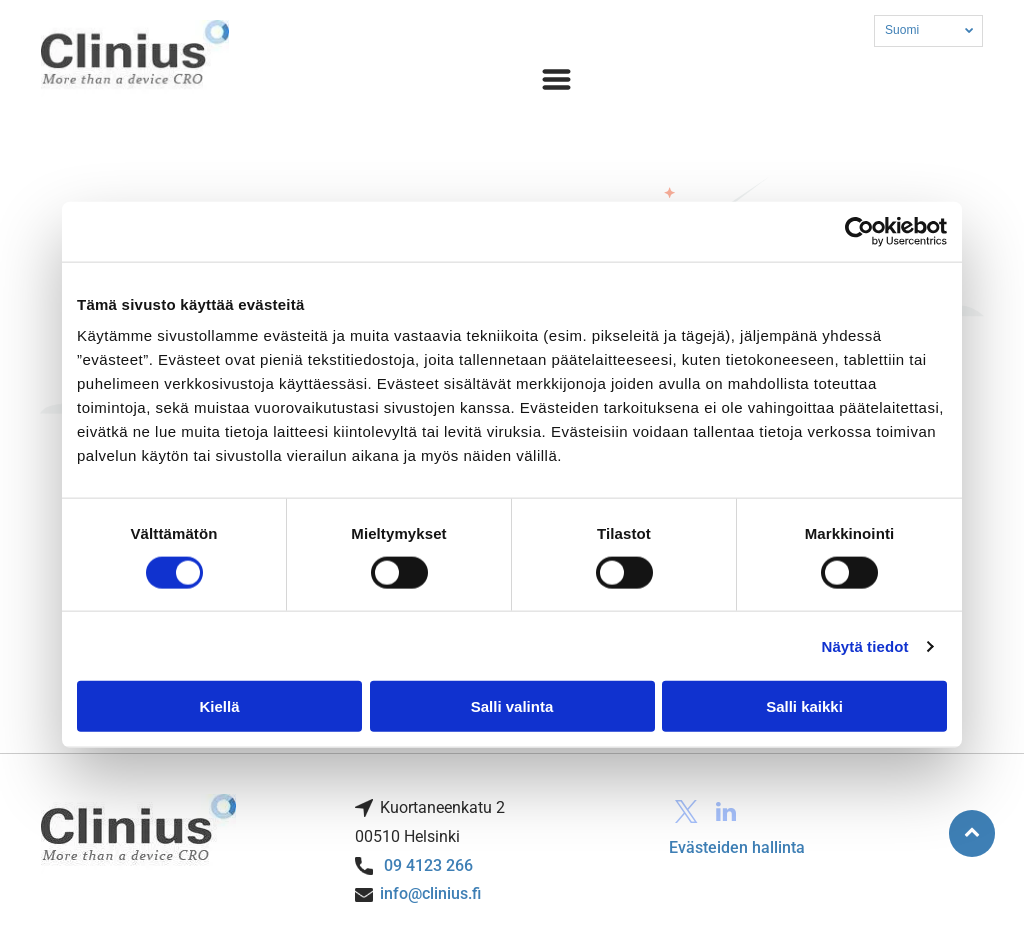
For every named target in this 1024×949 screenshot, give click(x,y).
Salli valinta (512, 706)
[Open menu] (556, 79)
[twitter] (686, 814)
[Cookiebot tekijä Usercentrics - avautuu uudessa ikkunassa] (859, 231)
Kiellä (219, 706)
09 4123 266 (428, 865)
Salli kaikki (804, 706)
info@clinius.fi (430, 893)
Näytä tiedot (865, 645)
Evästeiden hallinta (737, 847)
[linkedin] (726, 814)
